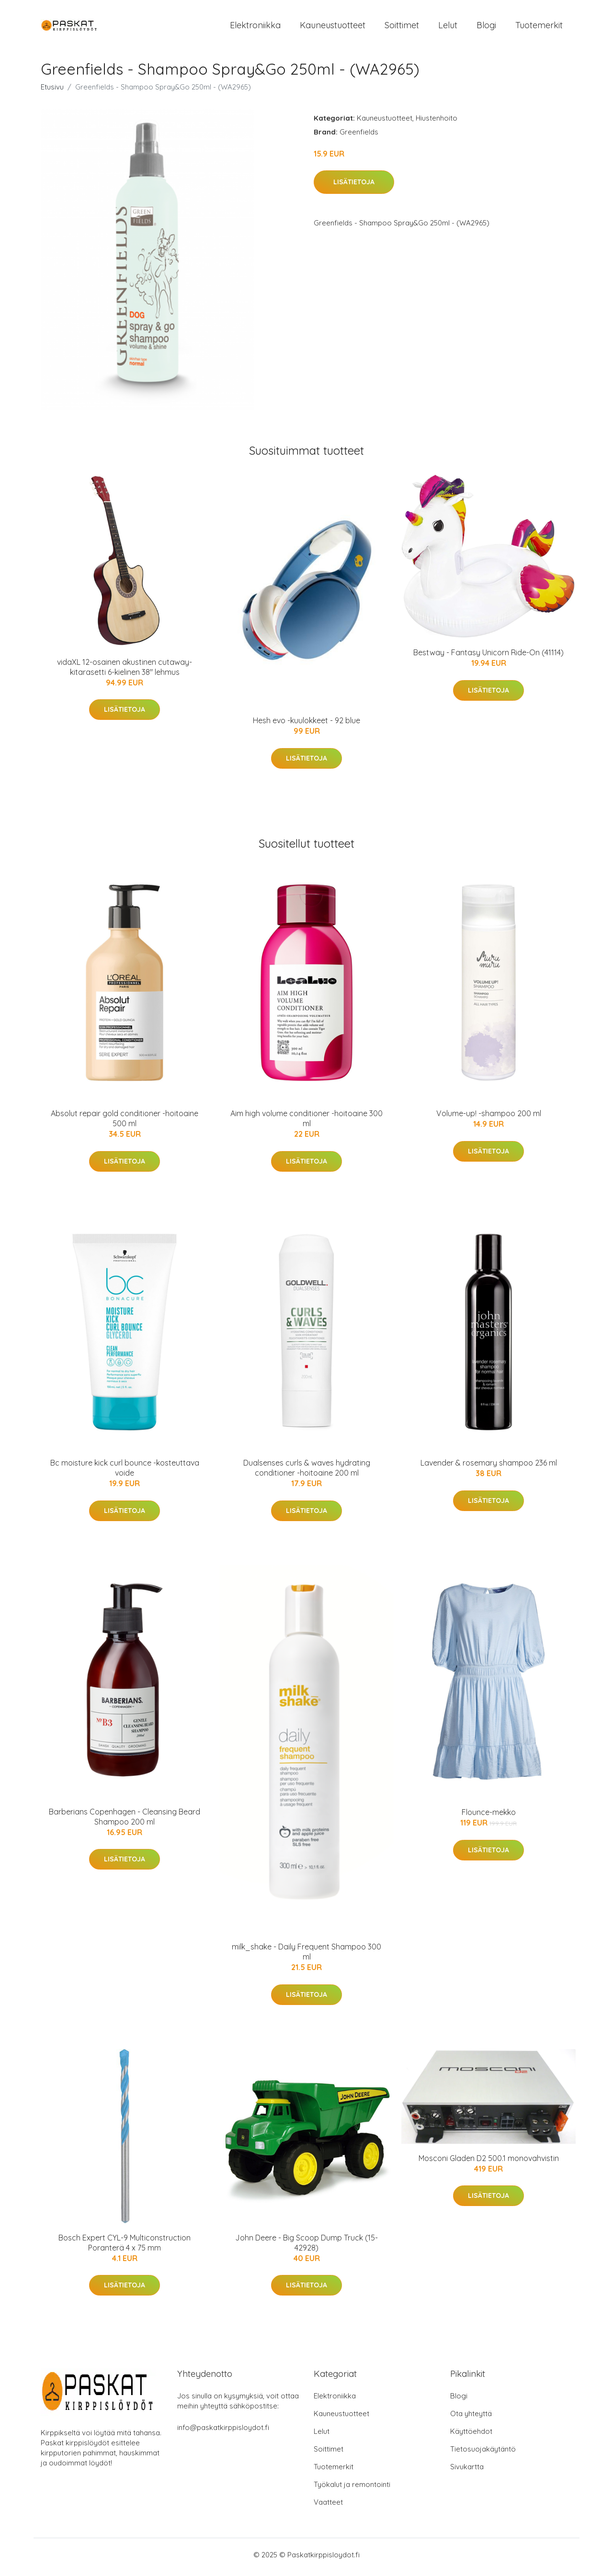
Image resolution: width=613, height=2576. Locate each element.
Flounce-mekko (489, 1817)
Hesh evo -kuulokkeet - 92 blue (306, 725)
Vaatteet (328, 2506)
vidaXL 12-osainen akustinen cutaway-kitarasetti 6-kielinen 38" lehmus (124, 672)
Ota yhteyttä (471, 2418)
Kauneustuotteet (332, 27)
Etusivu (52, 91)
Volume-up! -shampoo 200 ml (488, 1118)
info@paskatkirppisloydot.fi (223, 2432)
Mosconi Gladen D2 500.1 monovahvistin (489, 2163)
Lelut (447, 27)
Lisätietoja (354, 187)
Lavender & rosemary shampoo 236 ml (488, 1468)
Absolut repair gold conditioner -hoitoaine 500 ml (124, 1123)
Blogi (486, 27)
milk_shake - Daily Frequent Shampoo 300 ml (306, 1957)
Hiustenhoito (436, 122)
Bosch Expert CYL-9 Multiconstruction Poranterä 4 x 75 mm (124, 2247)
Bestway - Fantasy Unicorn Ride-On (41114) (488, 657)
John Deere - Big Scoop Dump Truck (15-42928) (306, 2247)
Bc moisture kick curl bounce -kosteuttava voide (124, 1473)
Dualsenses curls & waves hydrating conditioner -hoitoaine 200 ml (306, 1473)
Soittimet (402, 27)
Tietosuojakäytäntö (483, 2453)
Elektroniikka (255, 27)
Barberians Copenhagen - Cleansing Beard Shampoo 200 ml (124, 1821)
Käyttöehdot (471, 2436)
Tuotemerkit (539, 27)
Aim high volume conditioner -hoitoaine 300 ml (306, 1123)
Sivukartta (467, 2471)
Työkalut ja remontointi (352, 2489)
